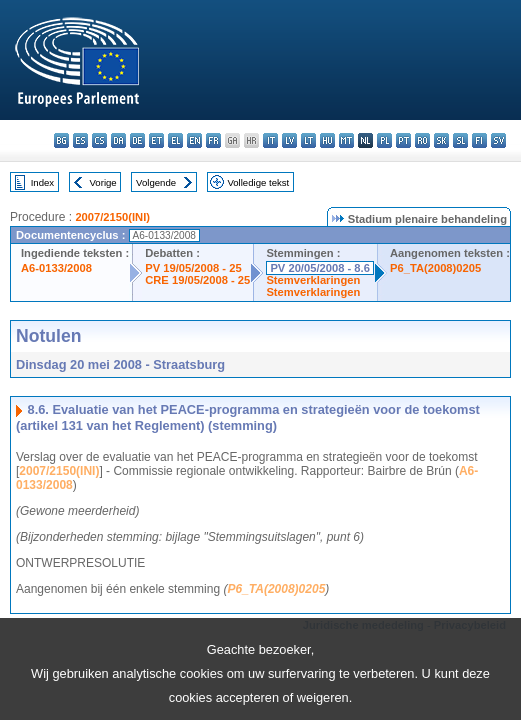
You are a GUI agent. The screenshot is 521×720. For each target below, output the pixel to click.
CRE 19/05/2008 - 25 (197, 280)
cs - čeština (99, 140)
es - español (80, 140)
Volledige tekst (258, 182)
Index (42, 182)
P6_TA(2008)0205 (435, 268)
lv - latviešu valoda (289, 140)
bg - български (61, 140)
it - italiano (270, 140)
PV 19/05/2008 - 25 (193, 268)
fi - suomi (479, 140)
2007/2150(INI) (112, 217)
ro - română (422, 140)
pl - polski (384, 140)
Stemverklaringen (313, 280)
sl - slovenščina (460, 140)
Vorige (103, 182)
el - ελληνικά (175, 140)
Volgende (156, 182)
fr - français (213, 140)
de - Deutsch (137, 140)
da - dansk (118, 140)
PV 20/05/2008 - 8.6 (320, 268)
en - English (194, 140)
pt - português (403, 140)
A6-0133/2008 (56, 268)
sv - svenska (498, 140)
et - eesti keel (156, 140)
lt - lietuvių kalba (308, 140)
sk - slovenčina (441, 140)
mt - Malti (346, 140)
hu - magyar (327, 140)
